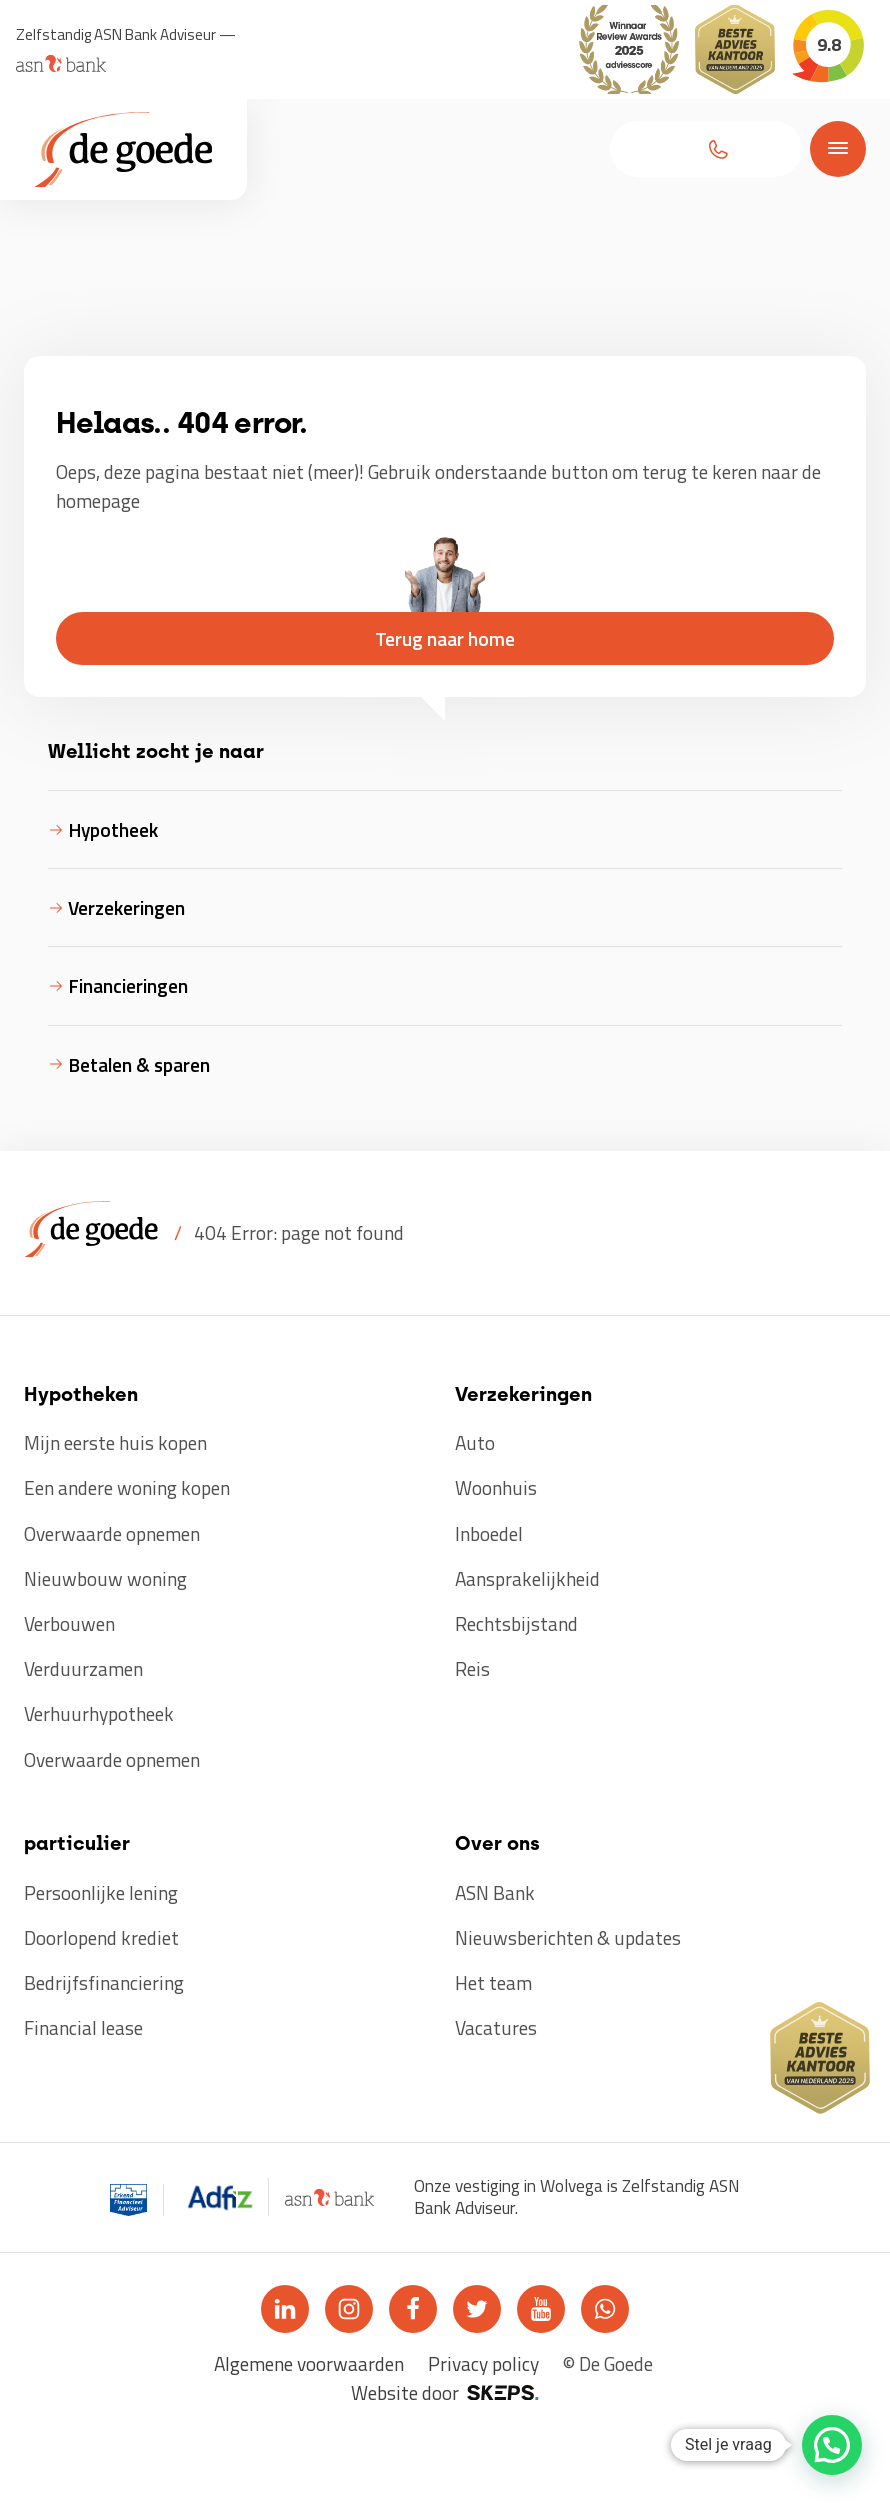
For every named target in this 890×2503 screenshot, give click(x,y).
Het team (493, 1982)
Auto (475, 1442)
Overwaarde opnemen (112, 1533)
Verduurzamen (83, 1668)
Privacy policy (483, 2363)
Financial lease (83, 2027)
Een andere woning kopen (127, 1487)
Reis (472, 1668)
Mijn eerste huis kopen (115, 1442)
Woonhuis (496, 1487)
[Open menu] (834, 148)
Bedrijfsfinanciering (104, 1982)
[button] (706, 149)
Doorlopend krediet (101, 1937)
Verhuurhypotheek (99, 1713)
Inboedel (489, 1533)
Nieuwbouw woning (105, 1578)
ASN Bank (495, 1892)
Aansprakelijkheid (527, 1578)
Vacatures (496, 2027)
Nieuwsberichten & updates (568, 1937)
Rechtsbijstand (516, 1623)
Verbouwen (69, 1623)
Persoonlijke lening (101, 1892)
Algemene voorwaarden (309, 2363)
